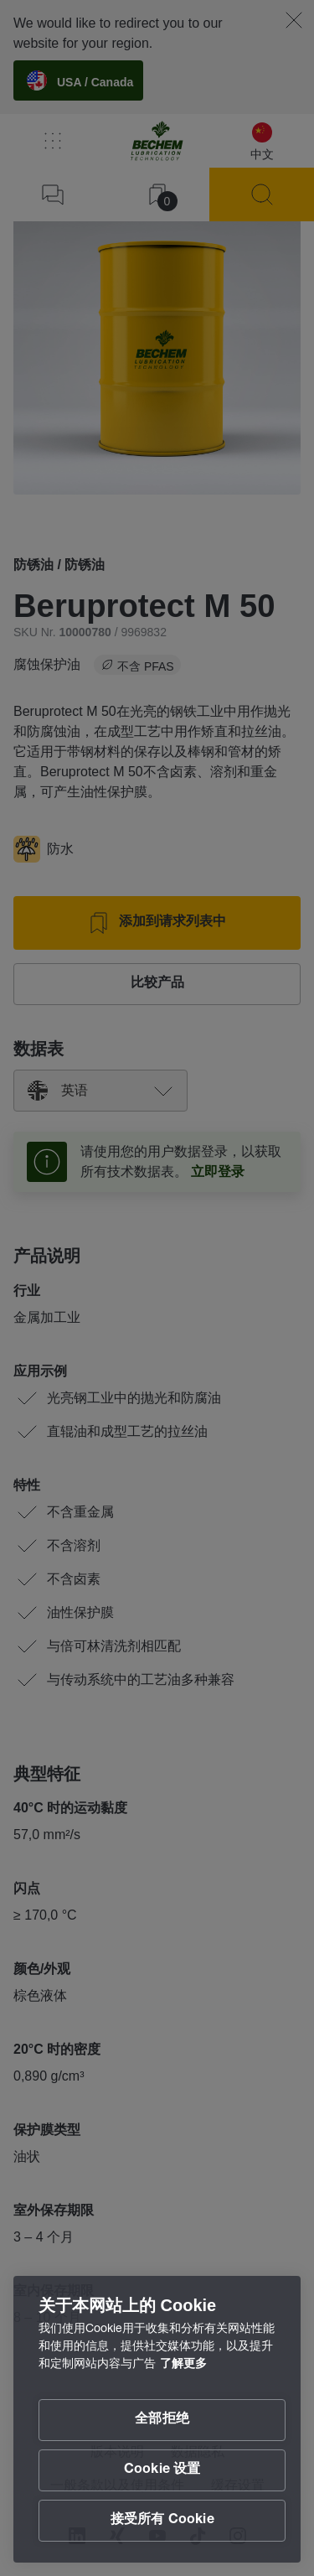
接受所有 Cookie (162, 2520)
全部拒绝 (162, 2420)
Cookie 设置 (162, 2470)
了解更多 (183, 2365)
